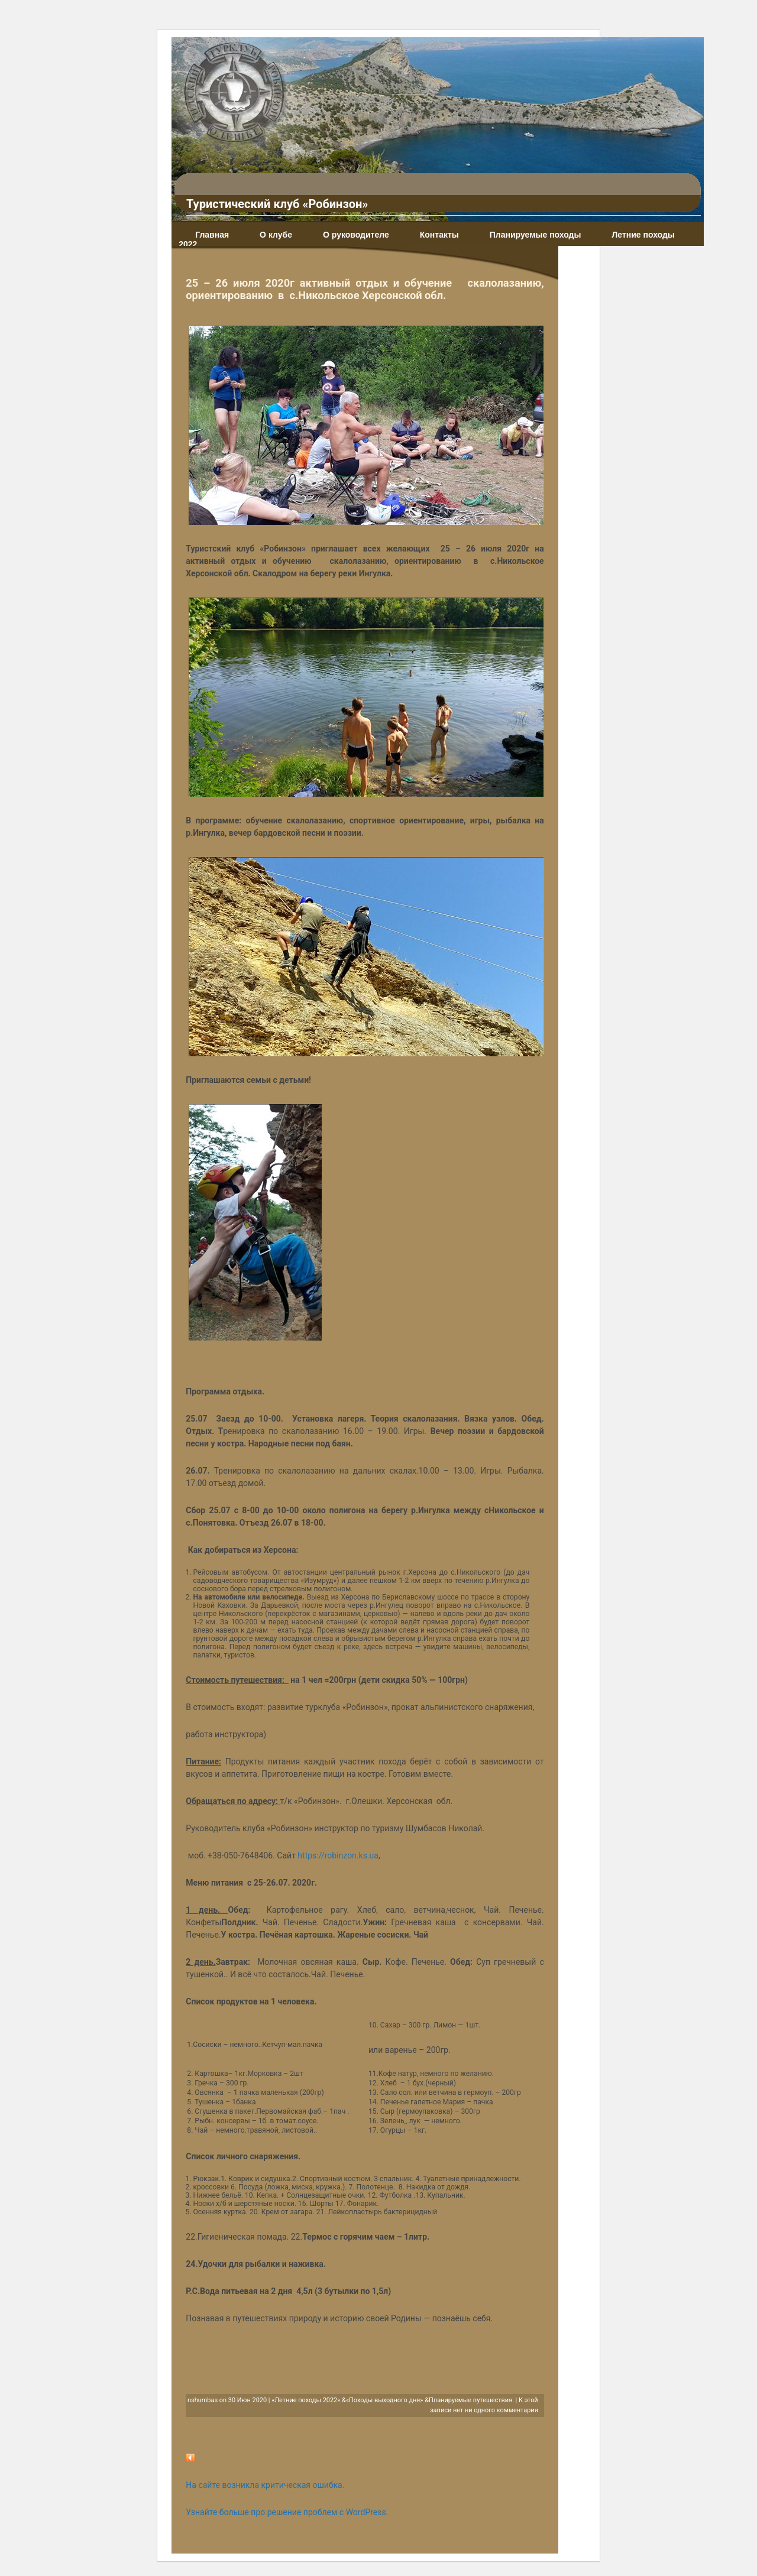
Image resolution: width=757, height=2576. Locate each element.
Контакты (439, 234)
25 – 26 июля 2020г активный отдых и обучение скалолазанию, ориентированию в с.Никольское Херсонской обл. (365, 289)
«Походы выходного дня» (384, 2400)
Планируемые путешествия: (471, 2400)
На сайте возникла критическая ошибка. (265, 2485)
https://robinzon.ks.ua (337, 1855)
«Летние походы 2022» (305, 2400)
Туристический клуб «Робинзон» (277, 204)
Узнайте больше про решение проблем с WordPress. (287, 2512)
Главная (212, 234)
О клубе (276, 234)
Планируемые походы (535, 234)
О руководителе (356, 234)
